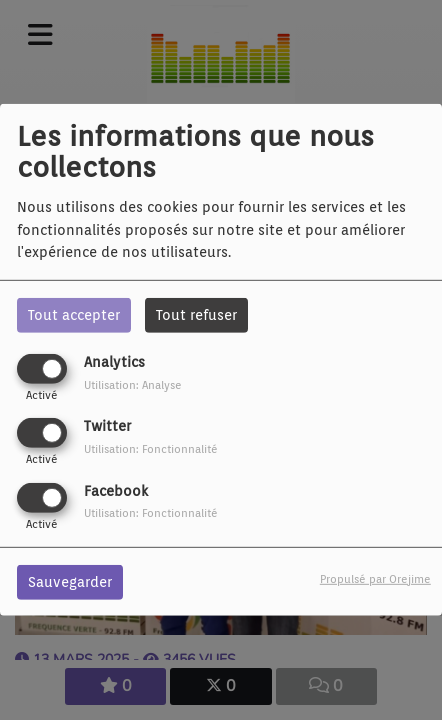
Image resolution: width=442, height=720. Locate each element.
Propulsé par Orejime (375, 578)
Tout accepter (74, 315)
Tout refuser (196, 315)
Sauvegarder (70, 581)
